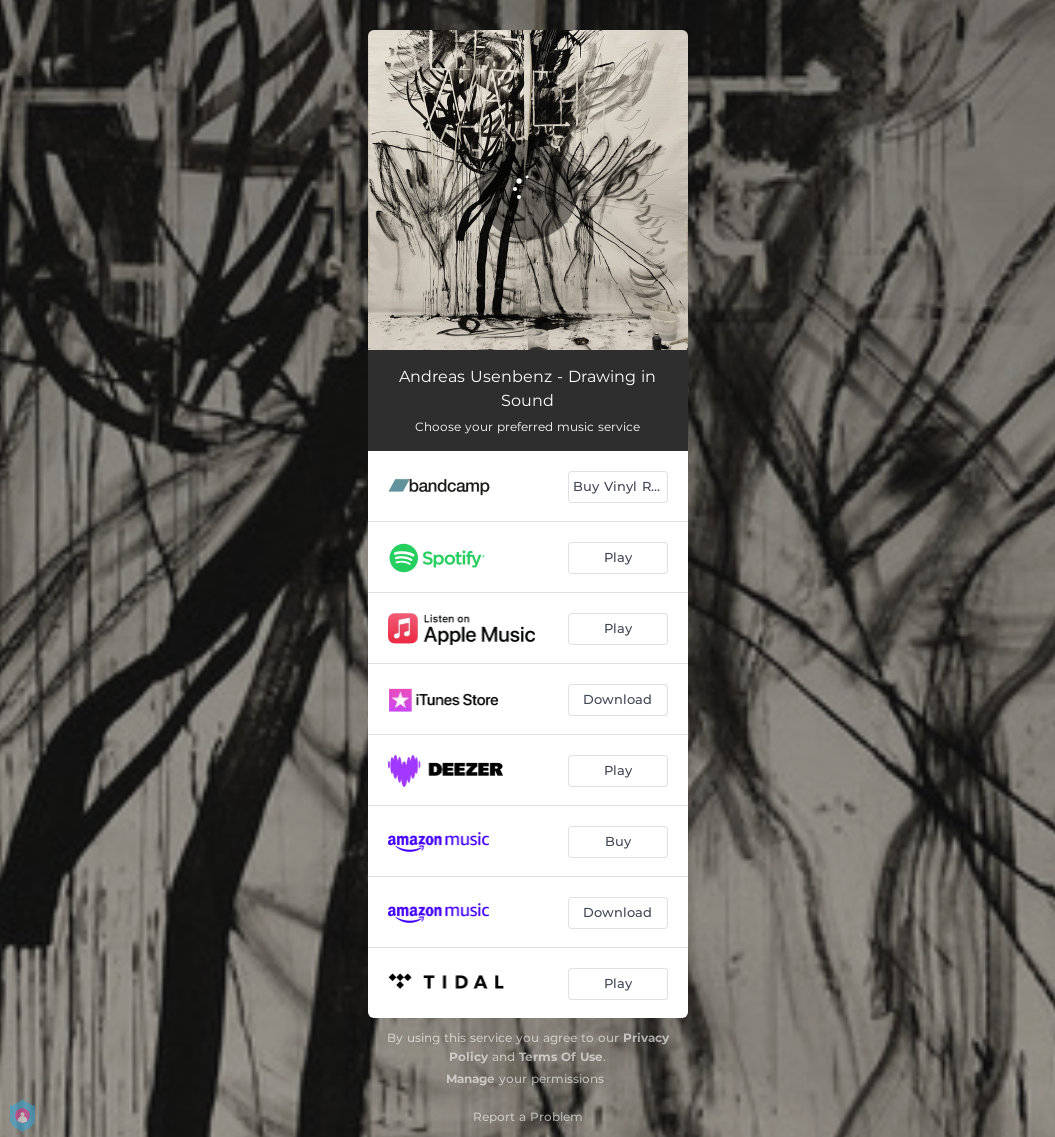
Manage (470, 1078)
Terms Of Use (561, 1056)
